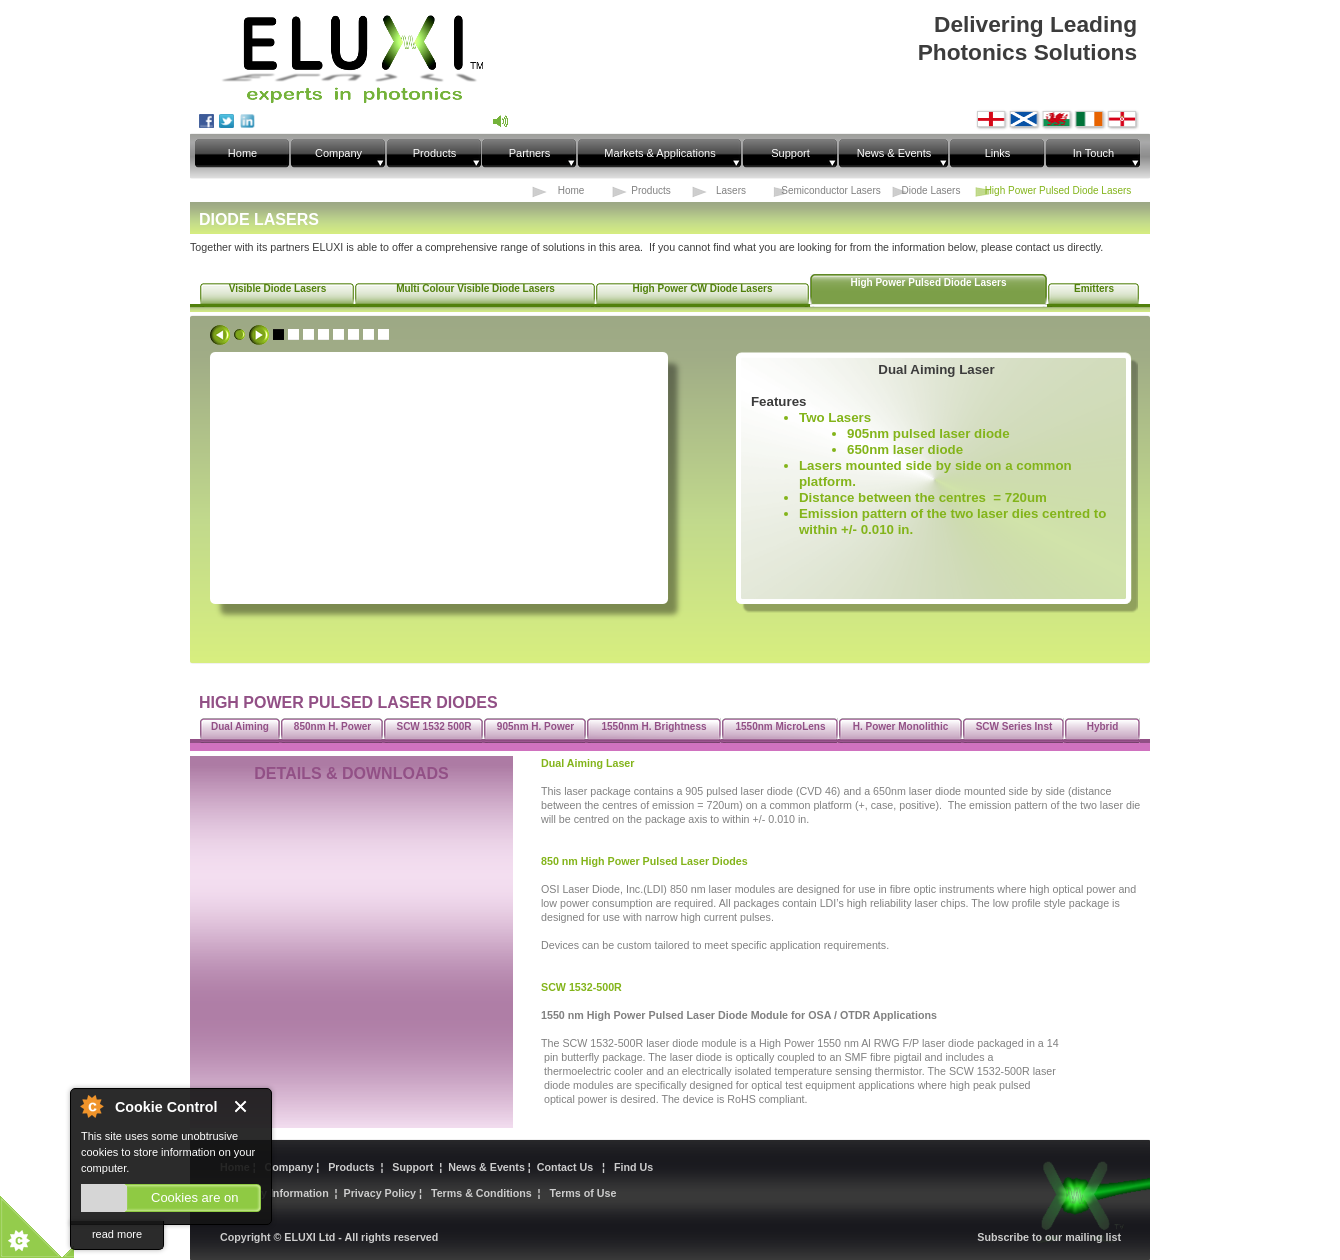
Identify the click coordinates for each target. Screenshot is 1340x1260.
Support (412, 1167)
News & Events (488, 1167)
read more (117, 1234)
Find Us (633, 1167)
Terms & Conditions (481, 1193)
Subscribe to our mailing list (1049, 1237)
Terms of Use (583, 1193)
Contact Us (568, 1167)
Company (289, 1167)
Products (352, 1167)
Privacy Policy (381, 1193)
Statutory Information (274, 1193)
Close (247, 1107)
